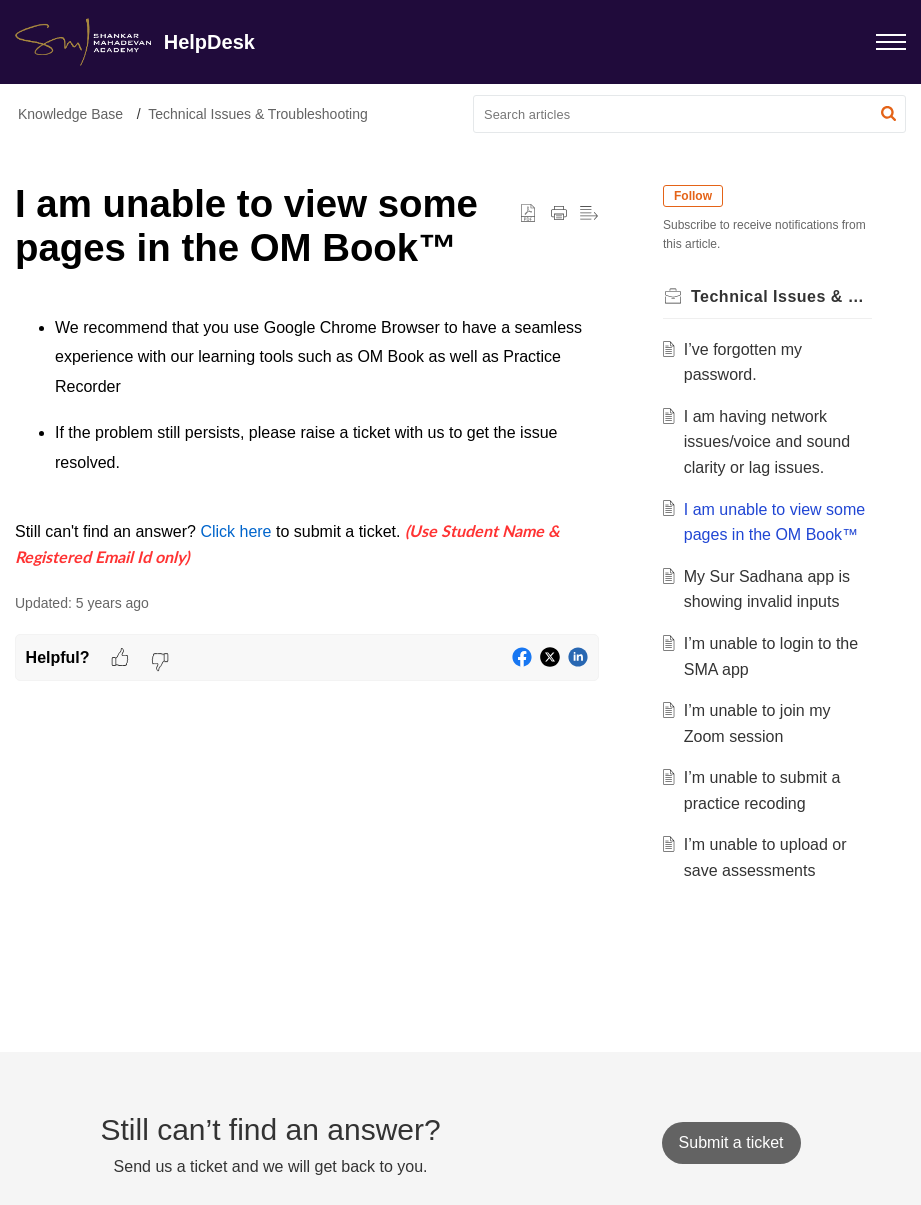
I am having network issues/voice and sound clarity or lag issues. (767, 442)
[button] (888, 114)
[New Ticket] (731, 1142)
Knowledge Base (70, 114)
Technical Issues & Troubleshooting (257, 114)
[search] (689, 114)
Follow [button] (693, 196)
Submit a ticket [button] (731, 1142)
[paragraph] (307, 442)
